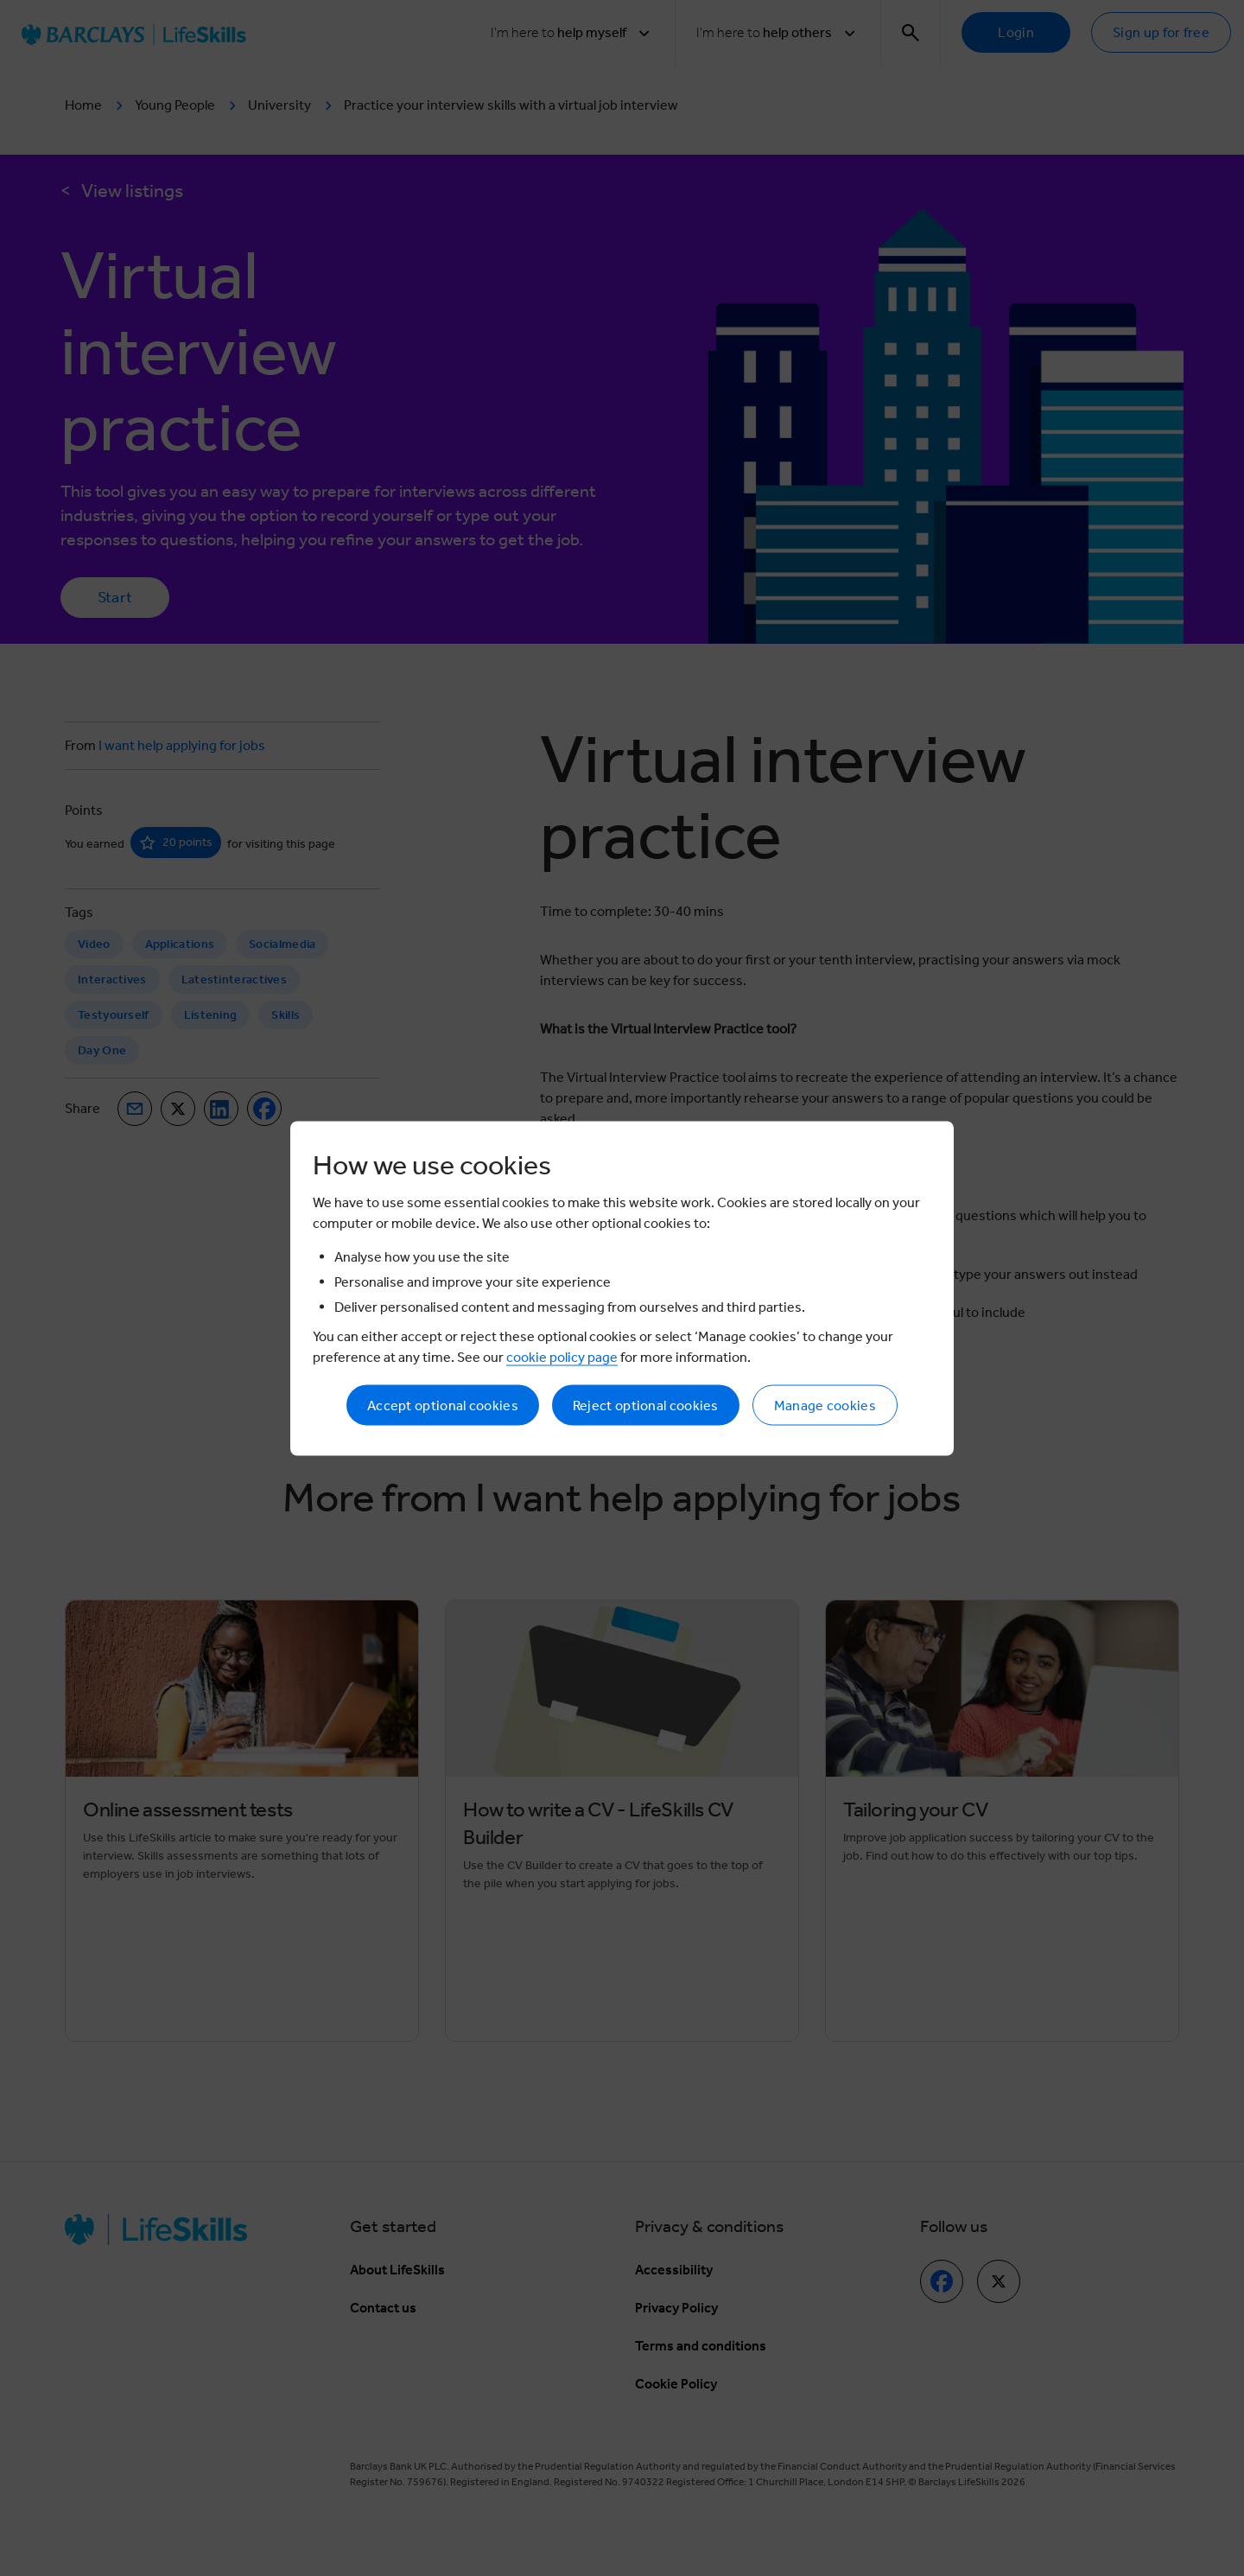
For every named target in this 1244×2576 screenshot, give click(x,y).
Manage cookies (825, 1404)
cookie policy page (562, 1356)
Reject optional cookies (646, 1404)
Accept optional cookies (442, 1404)
